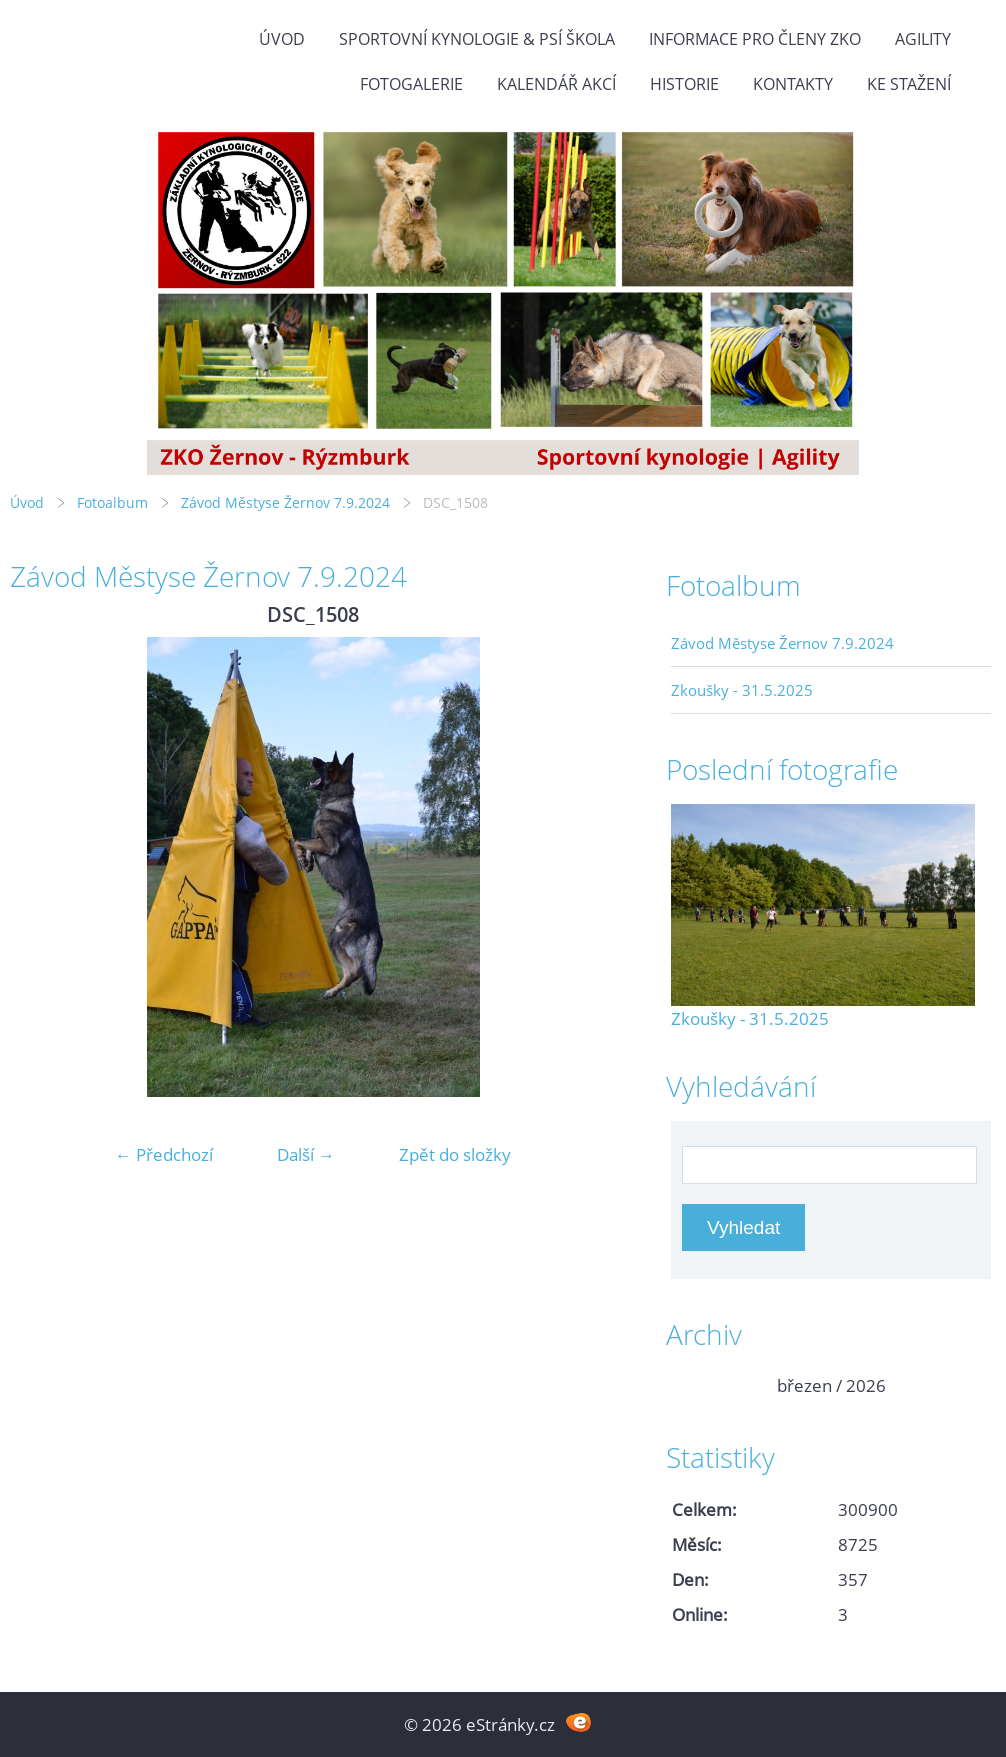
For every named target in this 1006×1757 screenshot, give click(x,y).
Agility (923, 39)
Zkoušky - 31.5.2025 (742, 690)
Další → (306, 1154)
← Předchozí (164, 1154)
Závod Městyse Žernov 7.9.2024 (285, 502)
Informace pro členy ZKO (755, 39)
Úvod (282, 39)
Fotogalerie (411, 84)
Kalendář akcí (556, 84)
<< (693, 1385)
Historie (684, 84)
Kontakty (793, 84)
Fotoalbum (112, 502)
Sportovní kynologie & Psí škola (477, 39)
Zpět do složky (455, 1154)
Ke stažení (909, 84)
